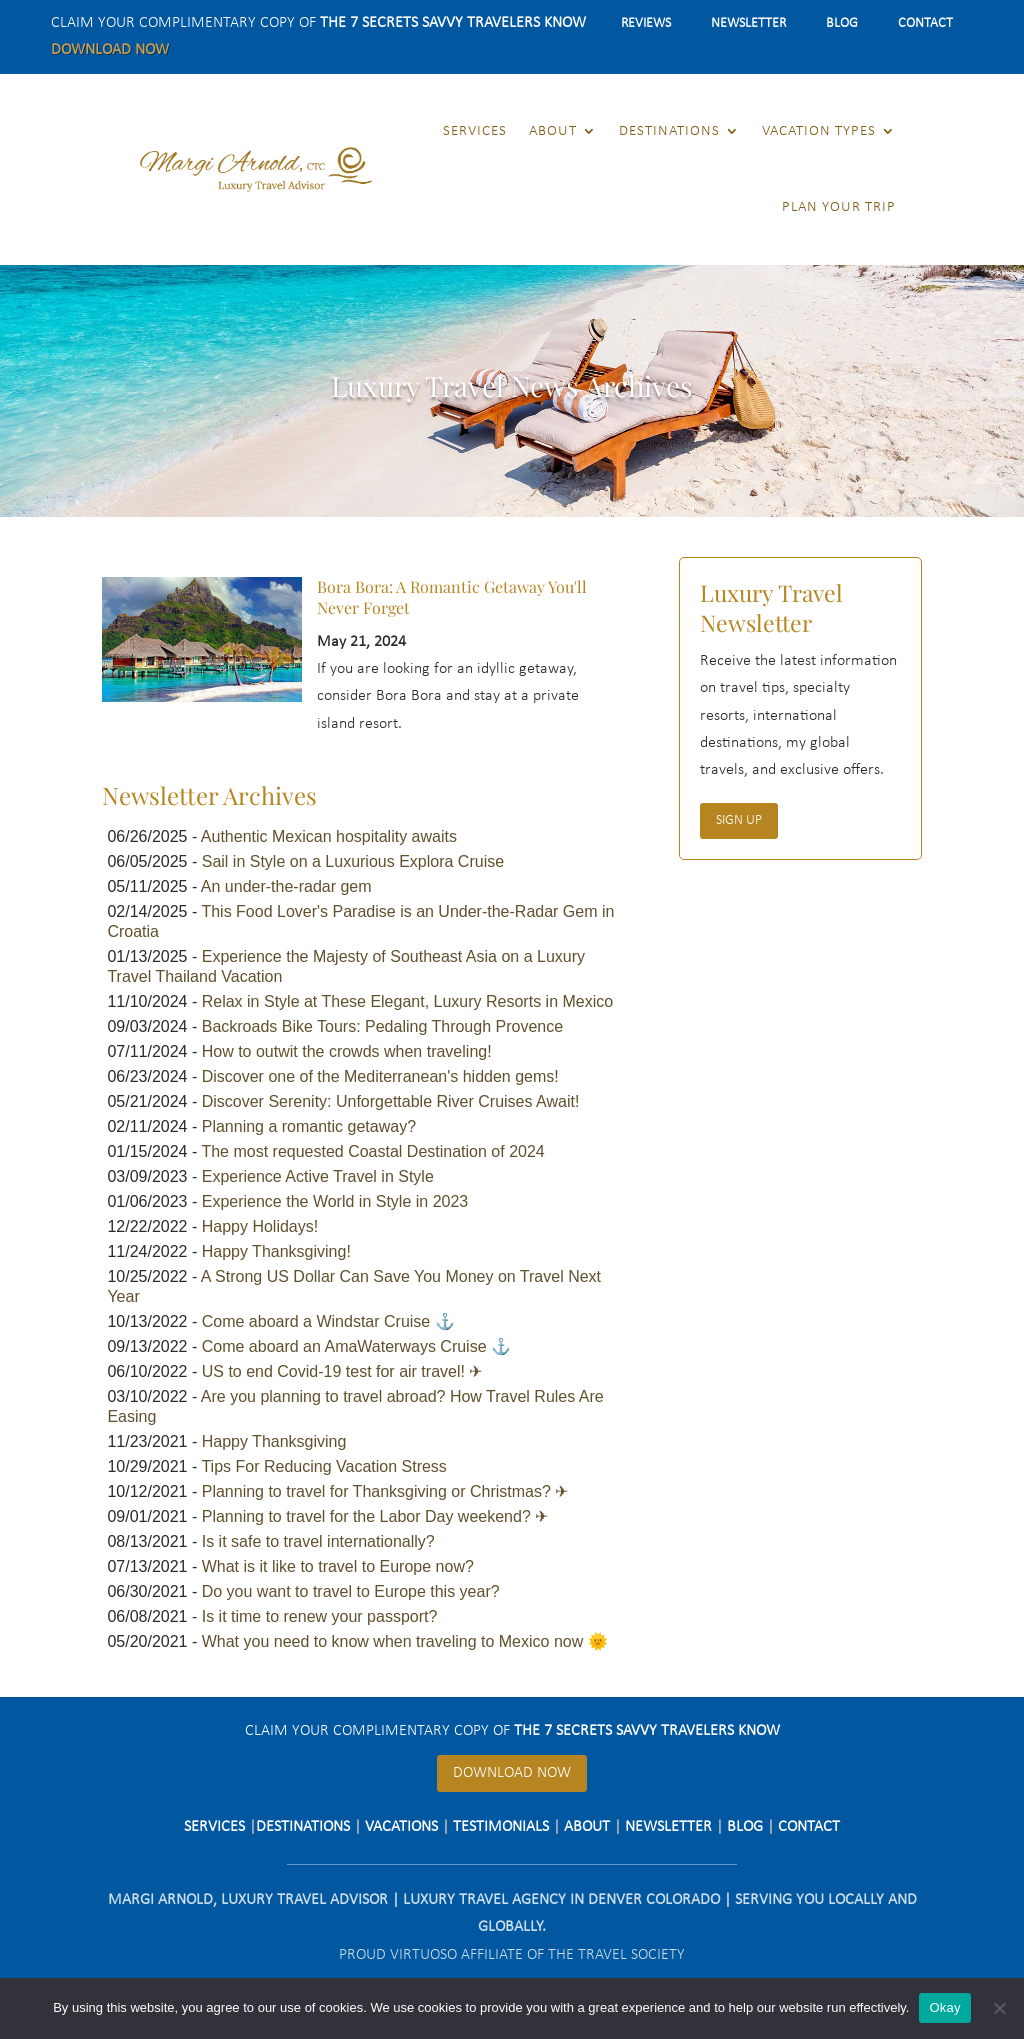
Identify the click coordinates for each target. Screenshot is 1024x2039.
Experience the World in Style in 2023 (335, 1201)
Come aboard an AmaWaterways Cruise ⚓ (356, 1346)
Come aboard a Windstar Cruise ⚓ (328, 1321)
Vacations (401, 1827)
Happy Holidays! (260, 1226)
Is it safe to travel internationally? (318, 1541)
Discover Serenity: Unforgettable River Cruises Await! (391, 1101)
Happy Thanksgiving (274, 1441)
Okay (944, 2007)
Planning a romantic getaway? (309, 1126)
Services (475, 131)
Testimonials (501, 1827)
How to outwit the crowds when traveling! (347, 1051)
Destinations (669, 131)
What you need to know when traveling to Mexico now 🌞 (405, 1641)
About (553, 131)
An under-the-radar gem (286, 886)
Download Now (110, 50)
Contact (925, 23)
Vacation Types (819, 131)
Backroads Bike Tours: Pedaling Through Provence (382, 1026)
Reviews (646, 23)
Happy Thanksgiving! (276, 1251)
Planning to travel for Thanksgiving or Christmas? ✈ (385, 1491)
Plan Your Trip (839, 207)
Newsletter (748, 23)
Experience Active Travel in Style (318, 1176)
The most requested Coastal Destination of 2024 (372, 1151)
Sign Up (739, 820)
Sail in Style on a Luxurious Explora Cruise (353, 861)
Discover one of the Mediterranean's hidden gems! (380, 1076)
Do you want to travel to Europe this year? (351, 1591)
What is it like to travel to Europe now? (338, 1566)
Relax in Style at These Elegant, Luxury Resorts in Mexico (407, 1001)
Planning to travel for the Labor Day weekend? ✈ (375, 1516)
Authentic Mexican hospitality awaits (329, 836)
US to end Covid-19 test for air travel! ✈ (342, 1371)
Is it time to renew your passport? (320, 1616)
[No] (999, 2008)
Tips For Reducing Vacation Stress (323, 1466)
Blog (842, 23)
